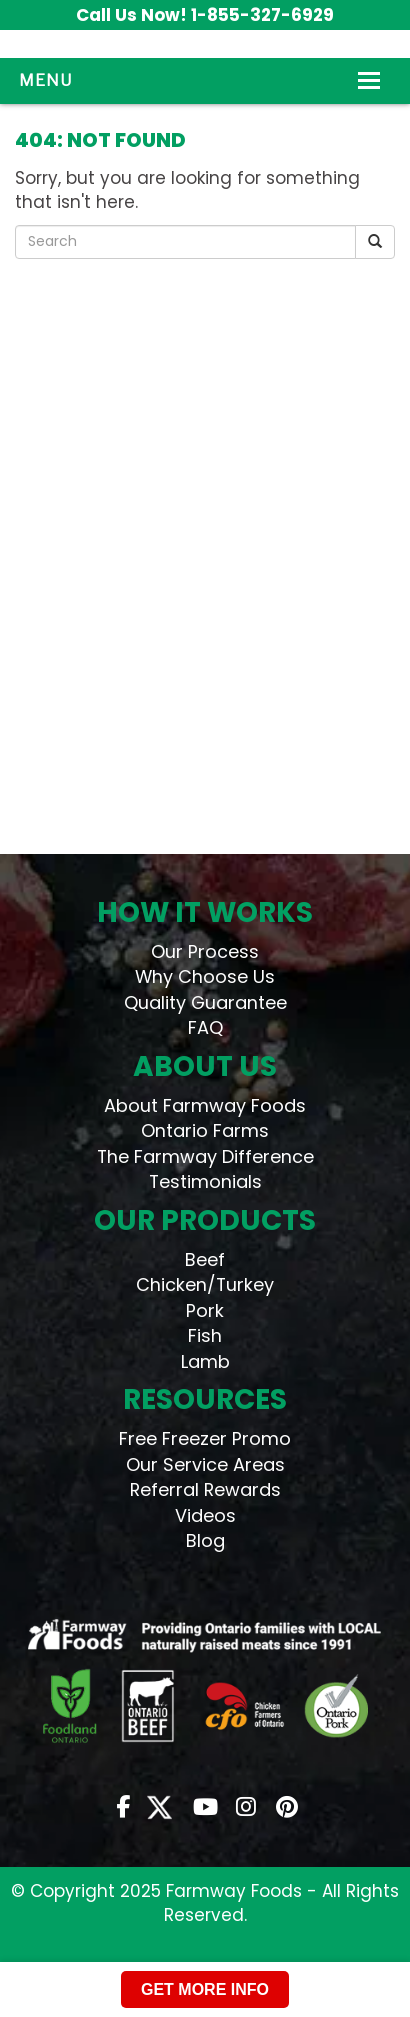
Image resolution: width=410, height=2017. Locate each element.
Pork (205, 1310)
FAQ (205, 1027)
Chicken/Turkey (205, 1284)
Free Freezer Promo (205, 1438)
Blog (205, 1540)
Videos (205, 1515)
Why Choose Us (205, 976)
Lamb (205, 1361)
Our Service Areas (205, 1464)
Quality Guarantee (205, 1002)
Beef (205, 1259)
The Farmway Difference (205, 1156)
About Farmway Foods (205, 1105)
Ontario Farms (205, 1130)
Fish (205, 1335)
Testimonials (205, 1181)
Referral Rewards (205, 1489)
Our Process (205, 951)
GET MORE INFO (205, 1989)
